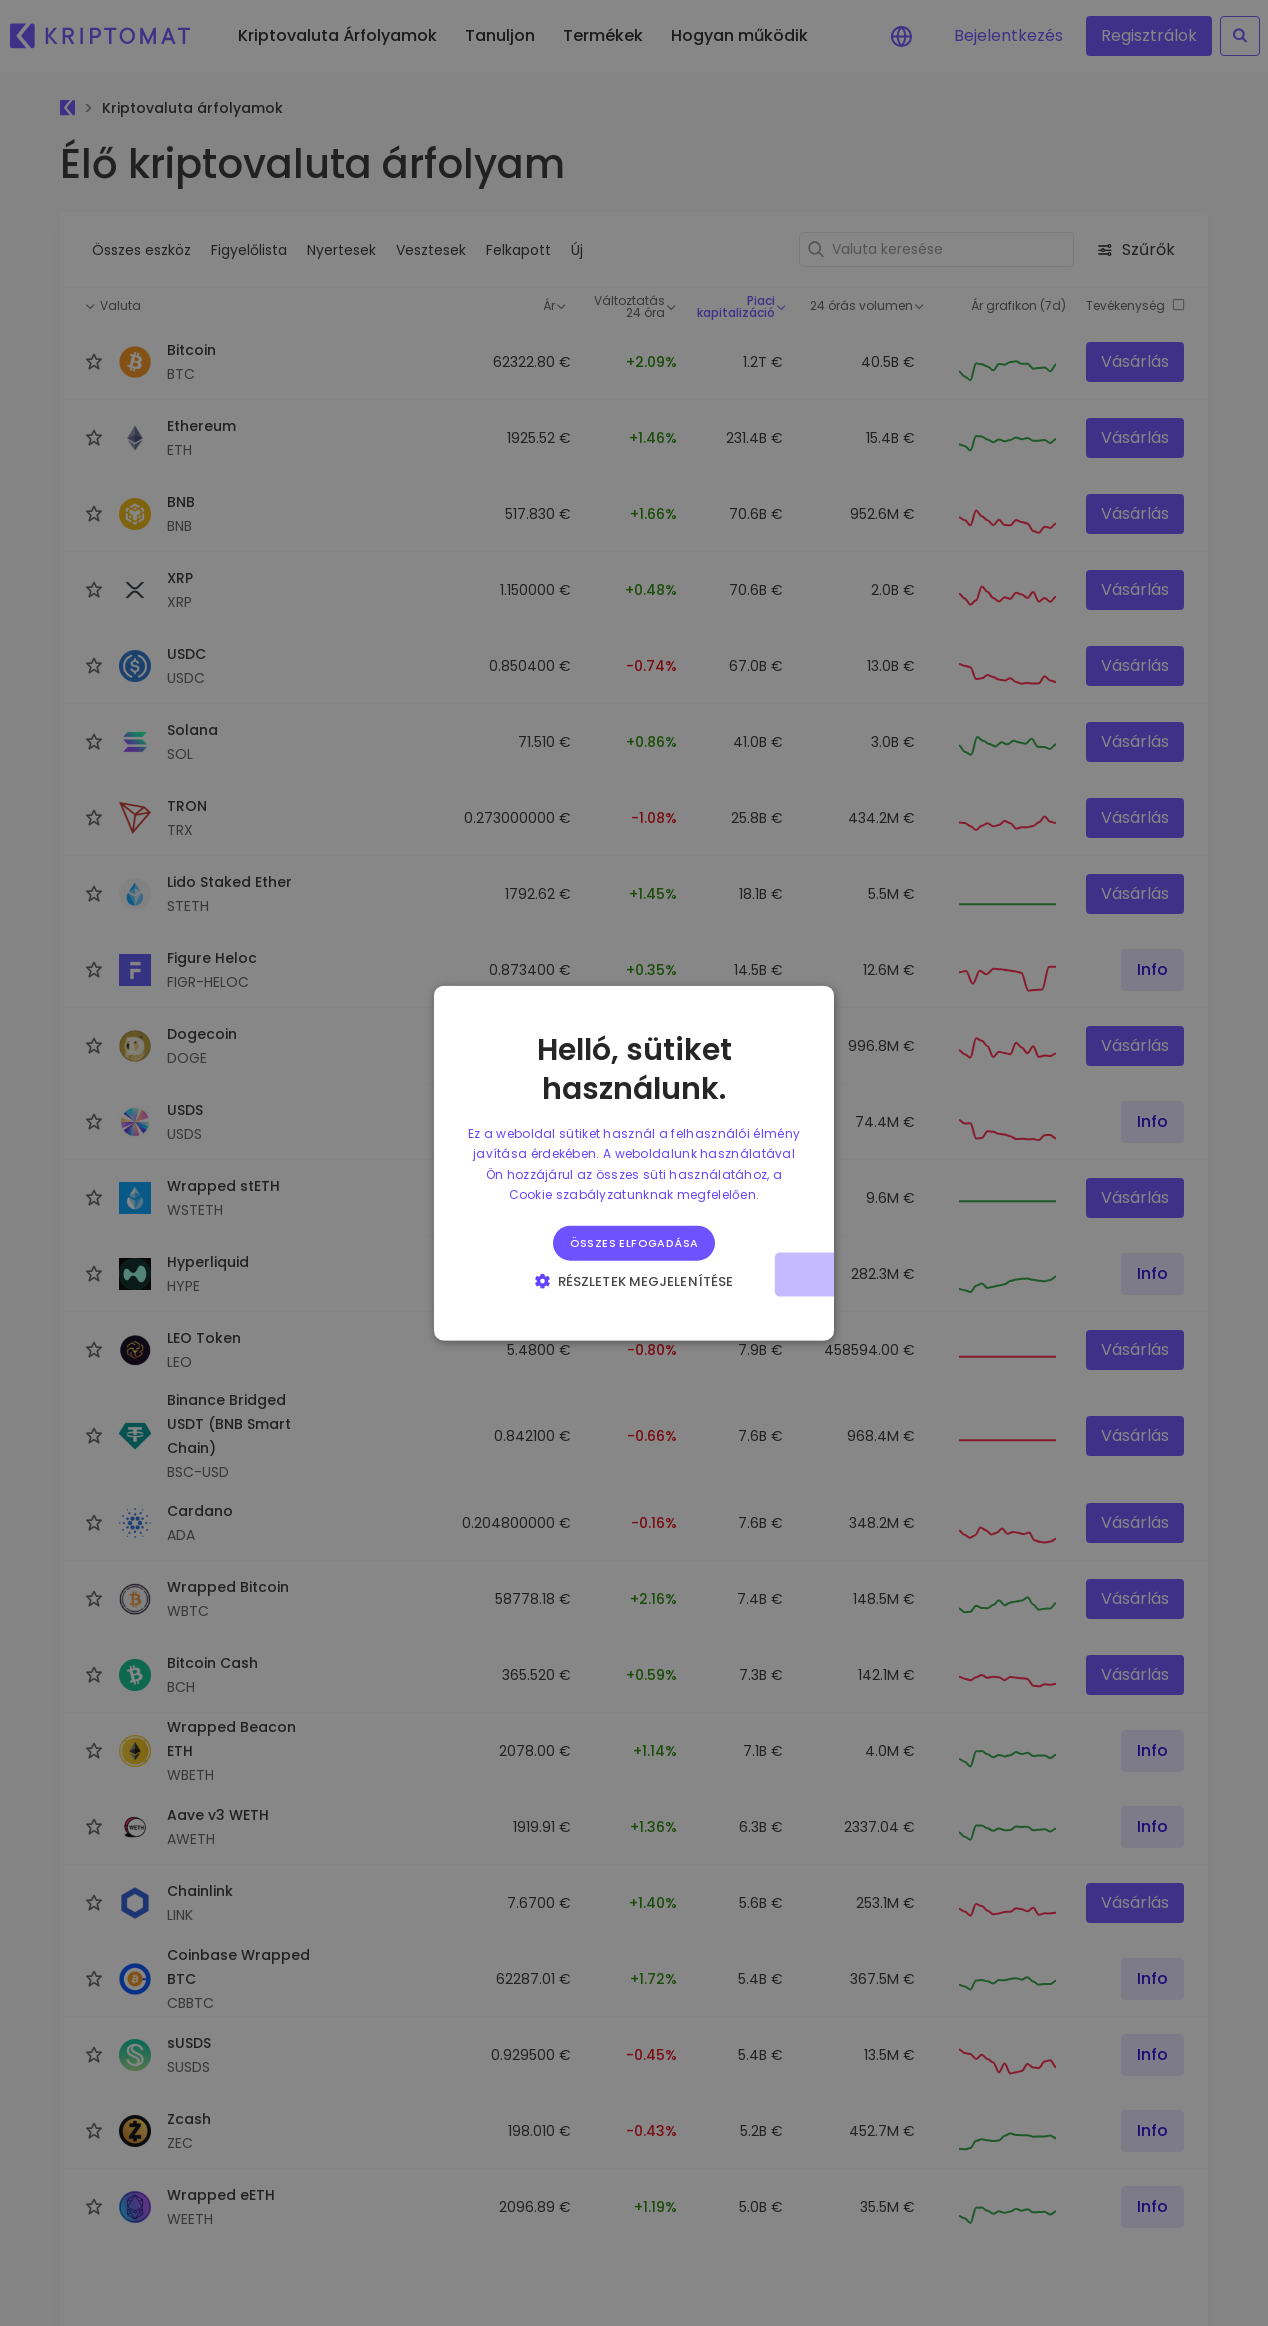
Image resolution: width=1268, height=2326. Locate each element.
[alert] (634, 1163)
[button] (634, 1280)
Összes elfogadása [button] (634, 1242)
